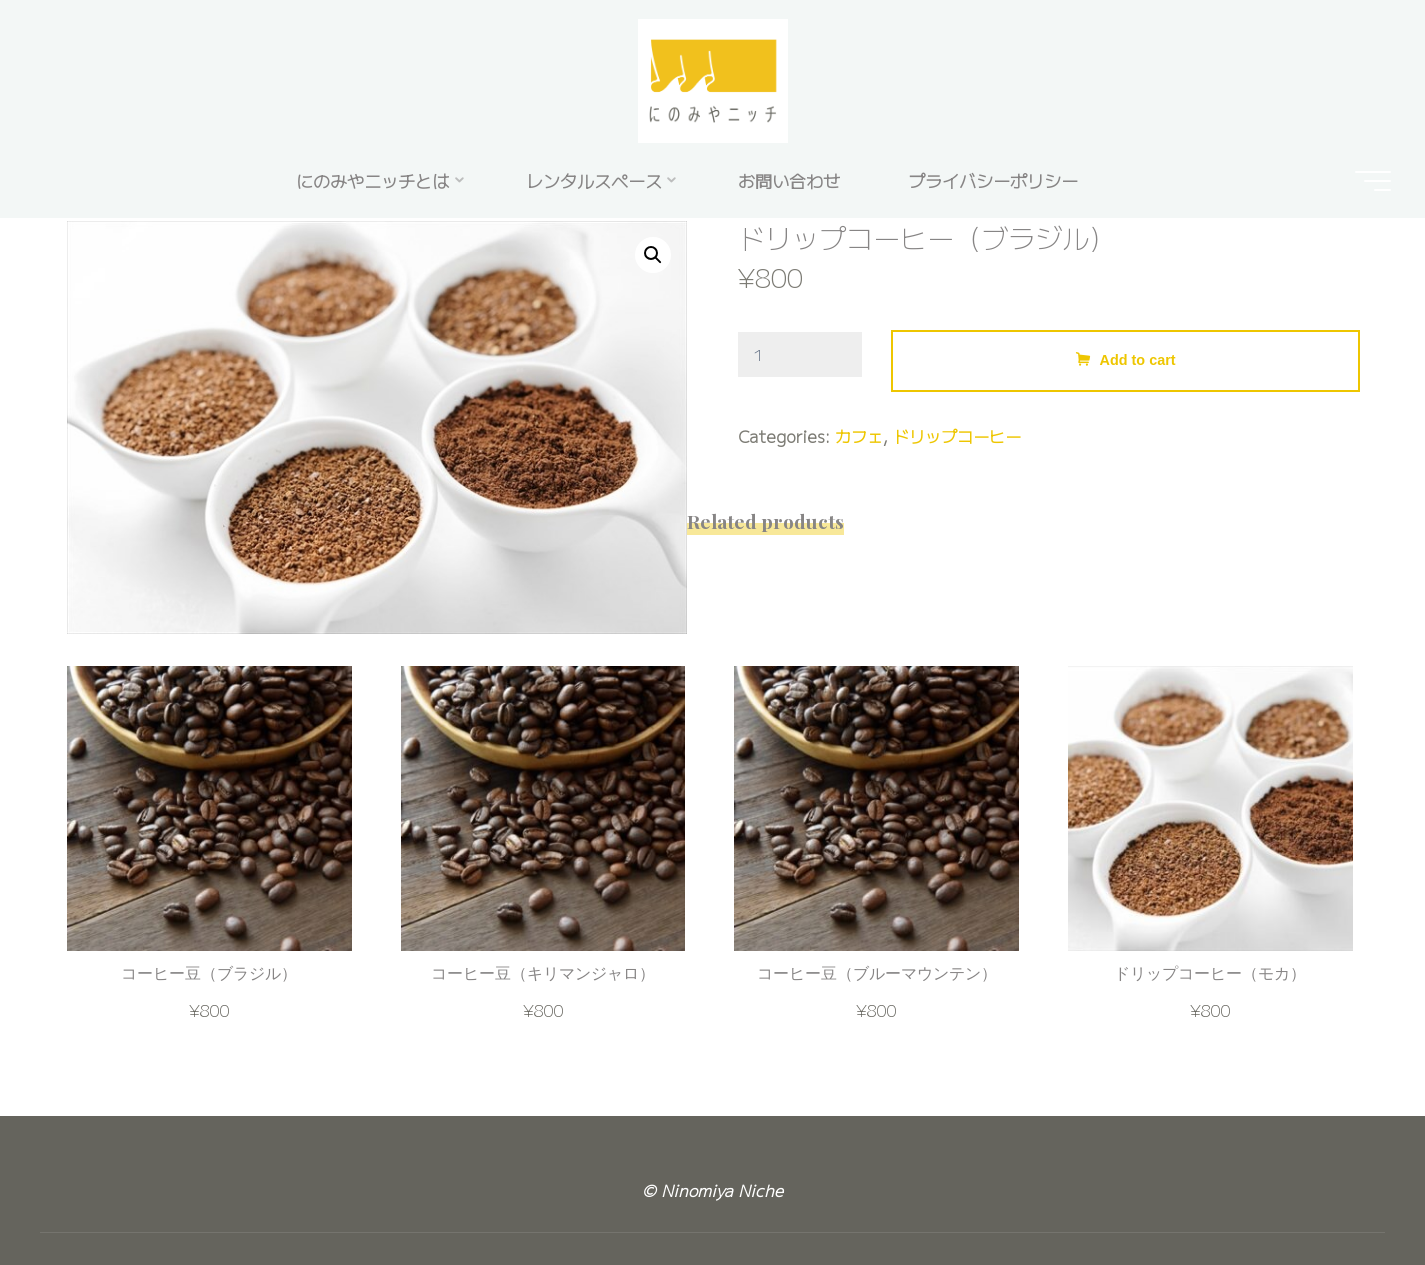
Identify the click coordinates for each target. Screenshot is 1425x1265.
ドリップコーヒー (957, 437)
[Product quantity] (800, 355)
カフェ (859, 437)
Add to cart (1138, 361)
